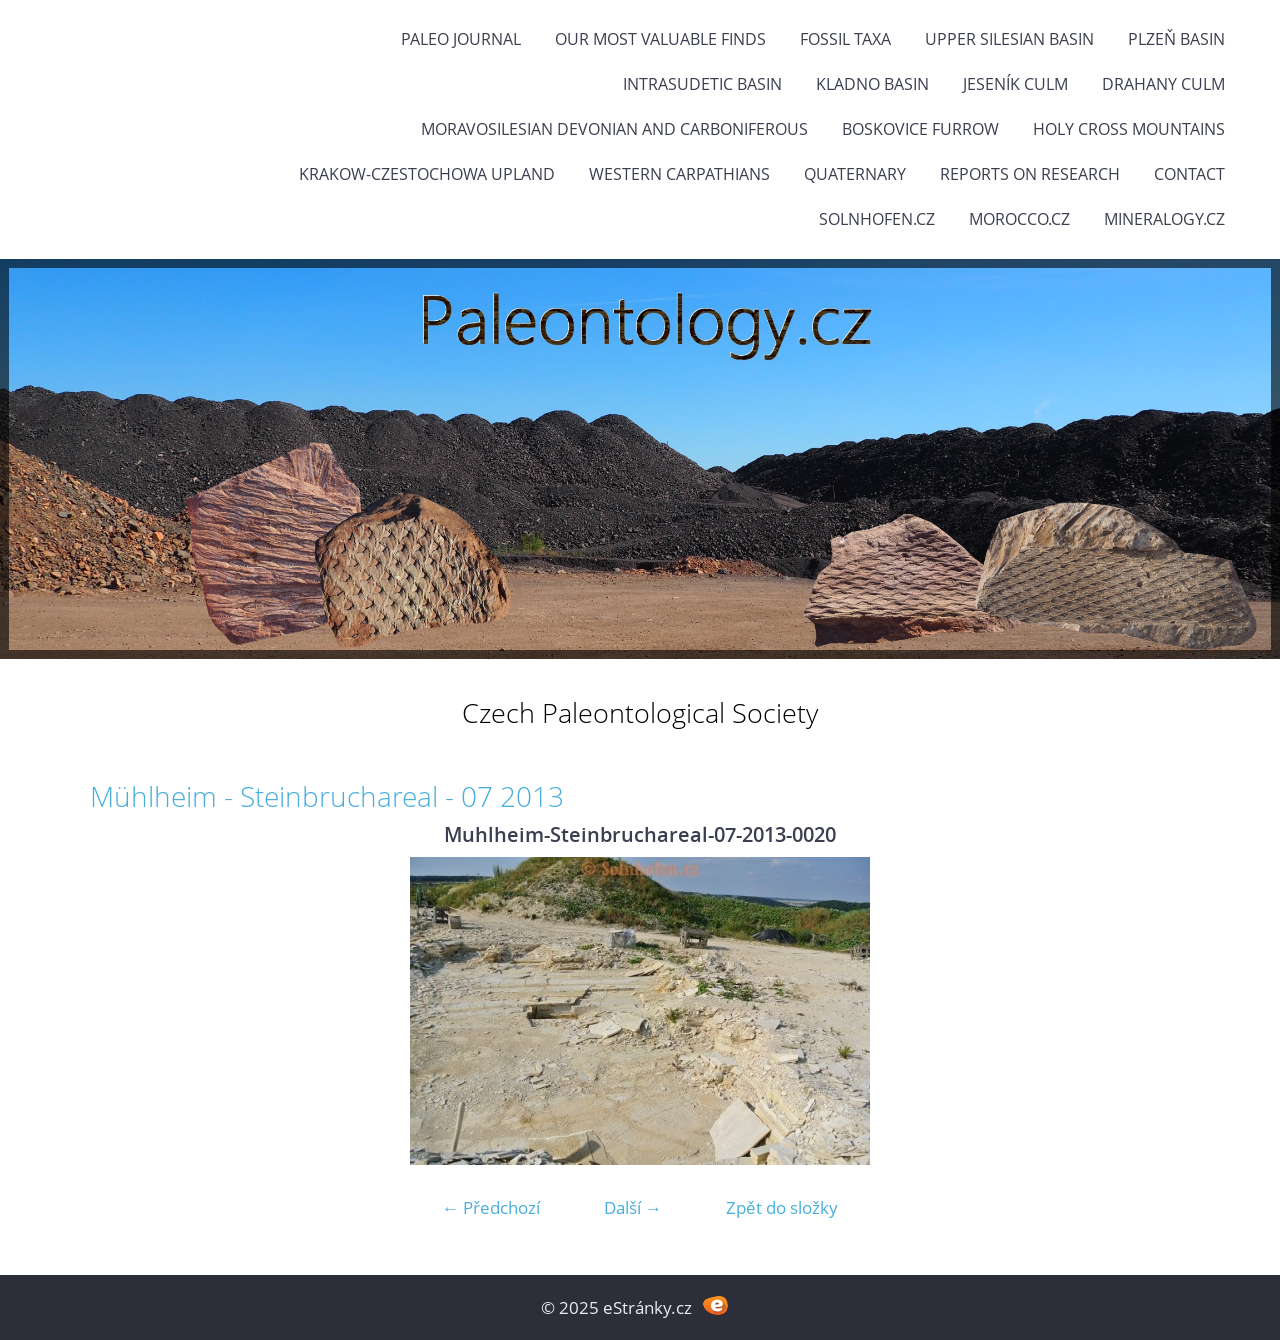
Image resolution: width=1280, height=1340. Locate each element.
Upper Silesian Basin (1009, 39)
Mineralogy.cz (1164, 219)
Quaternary (855, 174)
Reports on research (1030, 174)
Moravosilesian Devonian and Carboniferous (614, 129)
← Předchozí (491, 1207)
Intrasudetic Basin (702, 84)
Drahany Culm (1163, 84)
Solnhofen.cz (877, 219)
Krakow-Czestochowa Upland (427, 174)
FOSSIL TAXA (845, 39)
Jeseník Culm (1015, 84)
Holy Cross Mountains (1129, 129)
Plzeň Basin (1176, 39)
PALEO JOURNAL (461, 39)
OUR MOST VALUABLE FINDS (660, 39)
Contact (1189, 174)
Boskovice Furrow (920, 129)
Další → (633, 1207)
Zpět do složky (782, 1207)
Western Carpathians (679, 174)
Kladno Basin (872, 84)
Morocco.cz (1019, 219)
